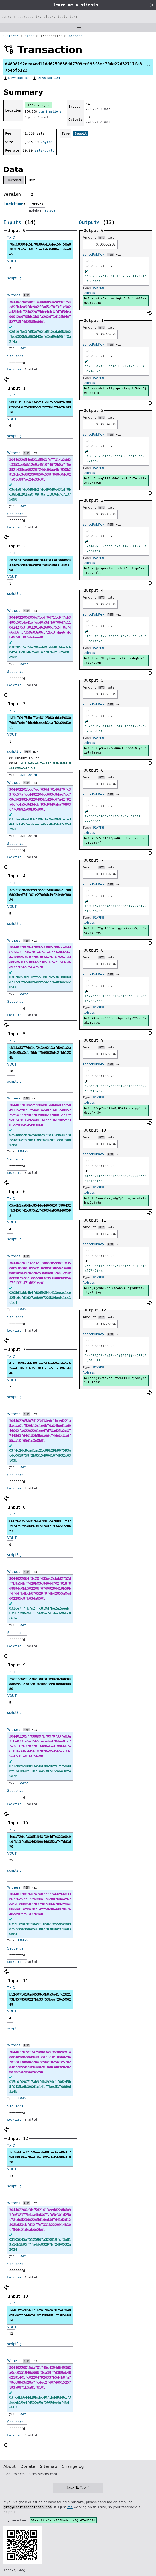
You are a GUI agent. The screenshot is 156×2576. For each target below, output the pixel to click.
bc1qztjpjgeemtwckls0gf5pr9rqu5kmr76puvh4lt (115, 570)
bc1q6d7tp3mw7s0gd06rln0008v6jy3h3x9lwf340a (115, 750)
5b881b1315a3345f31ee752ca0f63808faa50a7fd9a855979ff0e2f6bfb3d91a (40, 407)
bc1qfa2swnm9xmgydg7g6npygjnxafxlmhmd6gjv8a (115, 1200)
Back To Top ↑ (78, 2488)
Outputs (89, 222)
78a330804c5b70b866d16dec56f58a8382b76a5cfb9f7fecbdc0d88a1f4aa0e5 (40, 249)
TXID (11, 238)
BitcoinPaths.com (42, 2474)
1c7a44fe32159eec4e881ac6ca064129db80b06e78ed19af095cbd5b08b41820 (40, 2157)
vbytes (47, 142)
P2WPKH (23, 348)
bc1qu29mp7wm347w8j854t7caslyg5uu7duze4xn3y (115, 1110)
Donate (27, 2466)
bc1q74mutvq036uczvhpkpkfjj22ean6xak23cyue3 (115, 1020)
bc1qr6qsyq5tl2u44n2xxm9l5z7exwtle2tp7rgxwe (115, 480)
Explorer (10, 36)
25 (11, 1860)
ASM (26, 295)
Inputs (12, 222)
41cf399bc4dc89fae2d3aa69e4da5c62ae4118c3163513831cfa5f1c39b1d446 (40, 1368)
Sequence (15, 356)
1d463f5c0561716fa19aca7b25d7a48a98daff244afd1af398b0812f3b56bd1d (40, 2315)
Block (29, 36)
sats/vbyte (44, 150)
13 (11, 2176)
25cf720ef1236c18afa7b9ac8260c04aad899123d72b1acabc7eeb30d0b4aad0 (40, 1684)
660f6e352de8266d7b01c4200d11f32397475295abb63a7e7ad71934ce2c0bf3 (40, 1526)
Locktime (13, 203)
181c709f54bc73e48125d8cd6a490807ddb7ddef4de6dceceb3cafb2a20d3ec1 (40, 723)
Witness (13, 295)
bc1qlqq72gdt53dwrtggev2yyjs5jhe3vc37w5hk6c (115, 930)
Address (75, 36)
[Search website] (78, 16)
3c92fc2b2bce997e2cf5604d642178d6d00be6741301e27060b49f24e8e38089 (40, 895)
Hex (32, 180)
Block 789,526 (38, 105)
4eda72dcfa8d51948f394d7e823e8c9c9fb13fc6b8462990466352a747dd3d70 (40, 1842)
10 (11, 1071)
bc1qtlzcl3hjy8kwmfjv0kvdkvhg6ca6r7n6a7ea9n (115, 660)
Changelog (73, 2466)
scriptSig (14, 278)
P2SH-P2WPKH (27, 774)
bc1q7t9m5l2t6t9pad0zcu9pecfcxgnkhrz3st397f (115, 840)
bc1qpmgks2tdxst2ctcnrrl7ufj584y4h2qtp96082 (115, 1380)
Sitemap (48, 2466)
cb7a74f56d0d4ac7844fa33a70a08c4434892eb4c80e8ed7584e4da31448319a (40, 565)
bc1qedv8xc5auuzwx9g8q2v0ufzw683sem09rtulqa (115, 300)
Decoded (14, 180)
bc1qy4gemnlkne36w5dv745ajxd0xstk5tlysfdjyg (115, 1290)
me (69, 2507)
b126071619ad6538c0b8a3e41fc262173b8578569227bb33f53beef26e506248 (40, 1999)
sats (110, 237)
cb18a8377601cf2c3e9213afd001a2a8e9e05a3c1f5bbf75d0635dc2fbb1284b (40, 1053)
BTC (101, 237)
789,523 (49, 210)
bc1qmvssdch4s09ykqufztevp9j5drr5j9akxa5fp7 (115, 390)
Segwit (81, 133)
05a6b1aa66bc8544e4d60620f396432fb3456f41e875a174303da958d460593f (40, 1210)
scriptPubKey (93, 254)
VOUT (12, 261)
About (9, 2466)
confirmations (50, 111)
